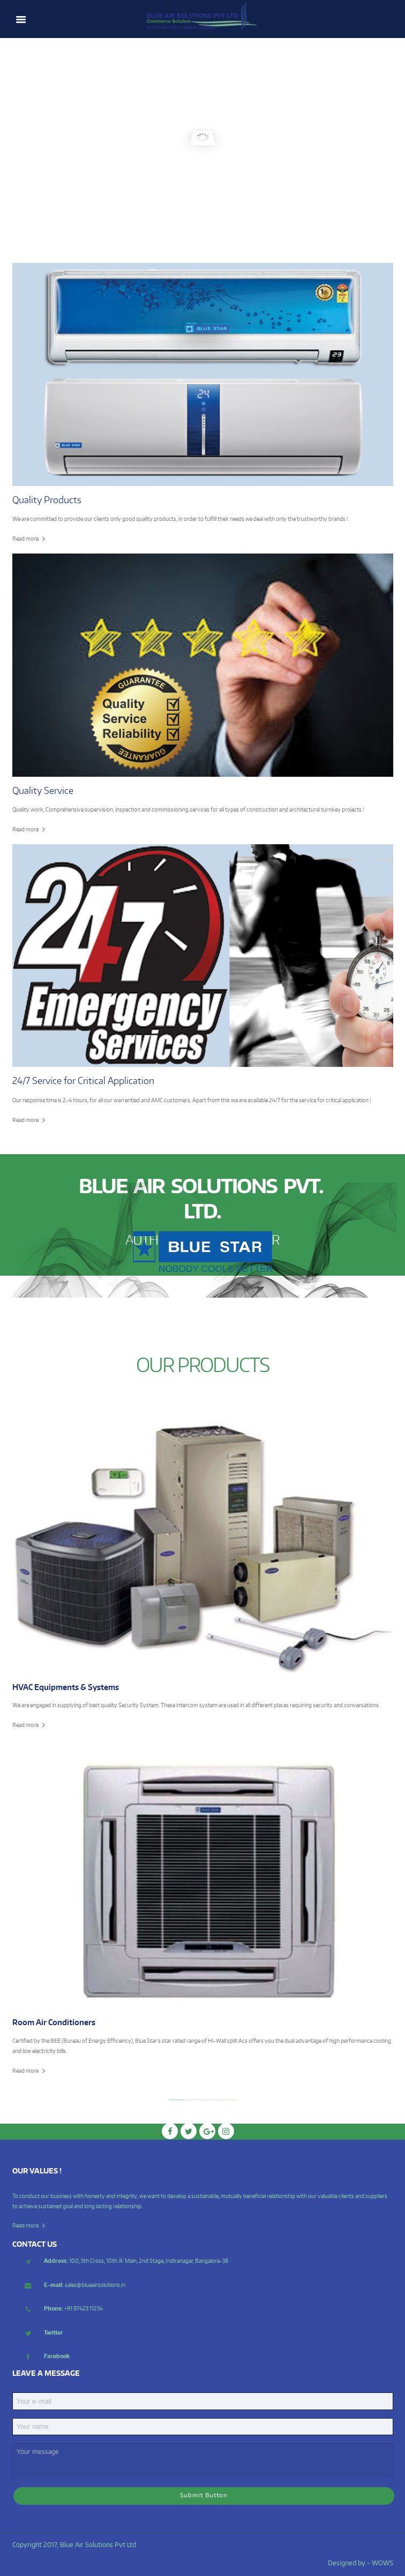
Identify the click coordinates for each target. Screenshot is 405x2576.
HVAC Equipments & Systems (65, 1687)
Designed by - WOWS (360, 2563)
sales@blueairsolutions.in (84, 2284)
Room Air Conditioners (53, 2022)
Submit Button (204, 2495)
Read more (25, 538)
